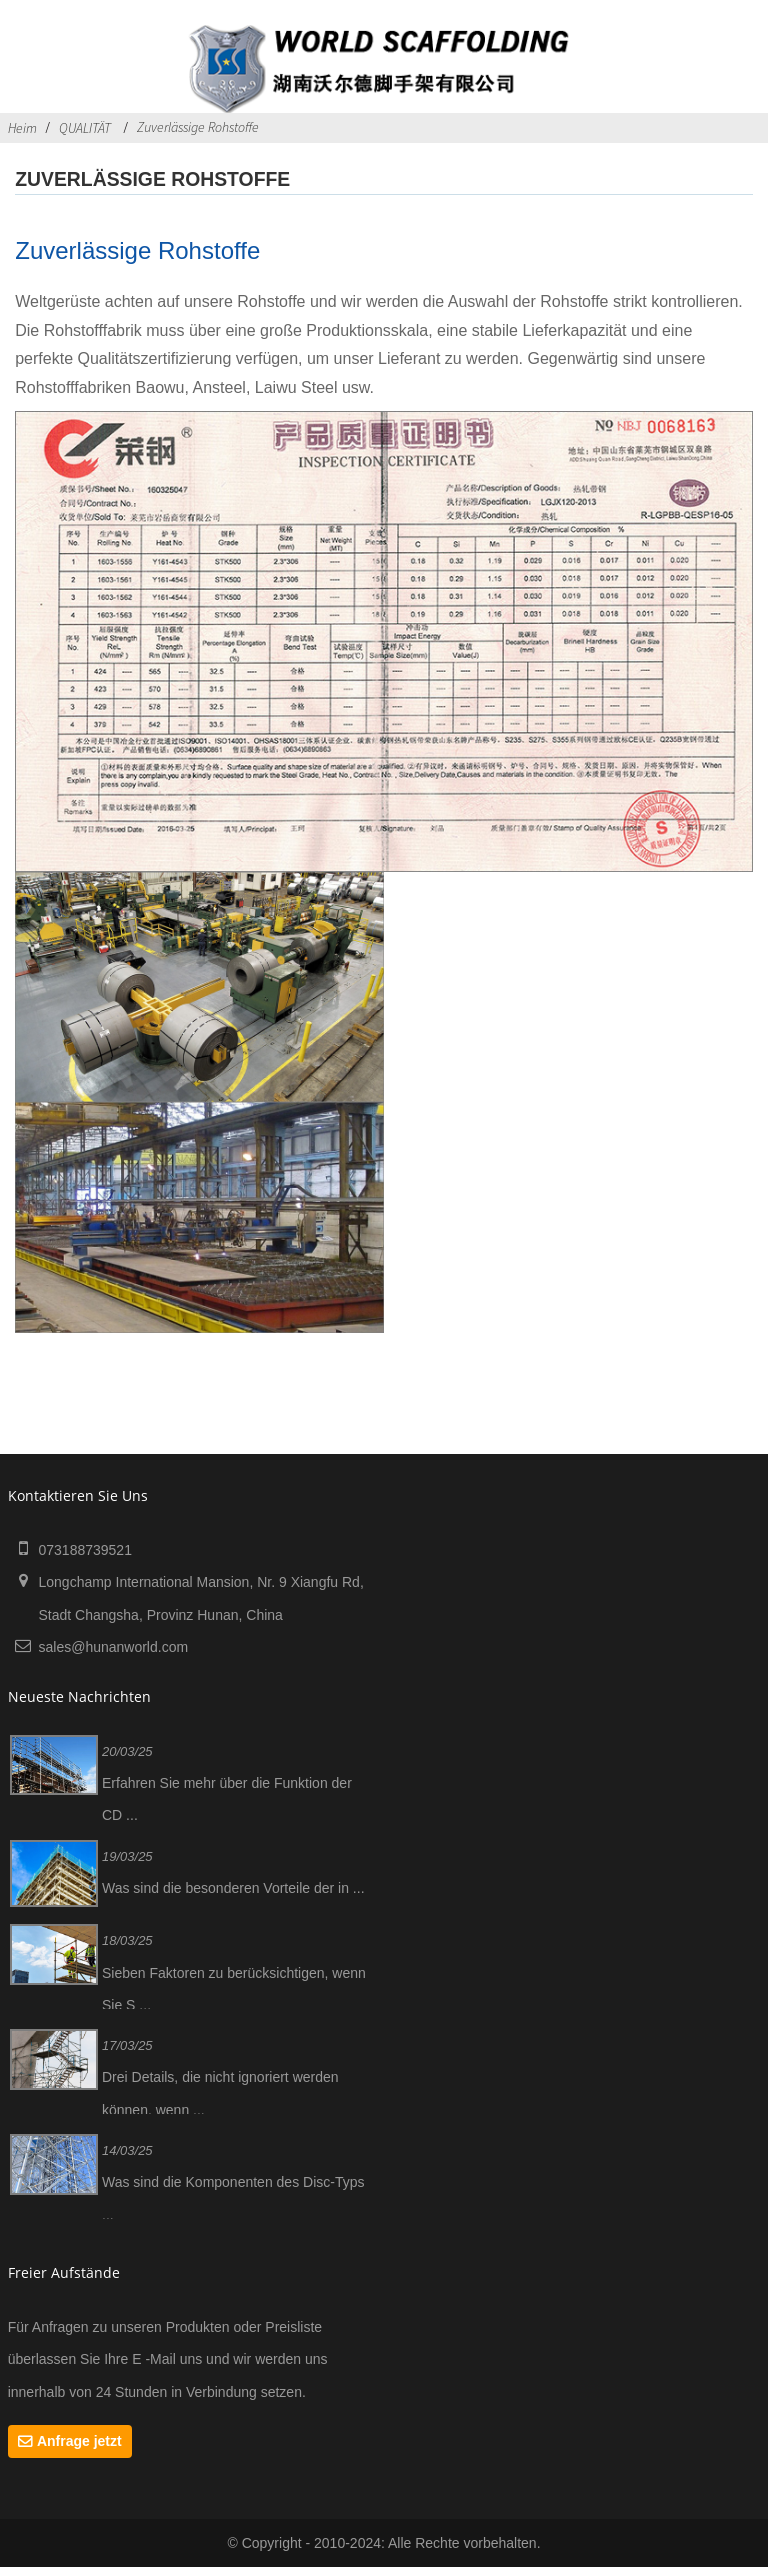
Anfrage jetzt (79, 2441)
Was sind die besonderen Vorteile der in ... (233, 1888)
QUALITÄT (85, 128)
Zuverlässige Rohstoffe (198, 127)
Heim (22, 128)
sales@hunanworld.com (113, 1647)
